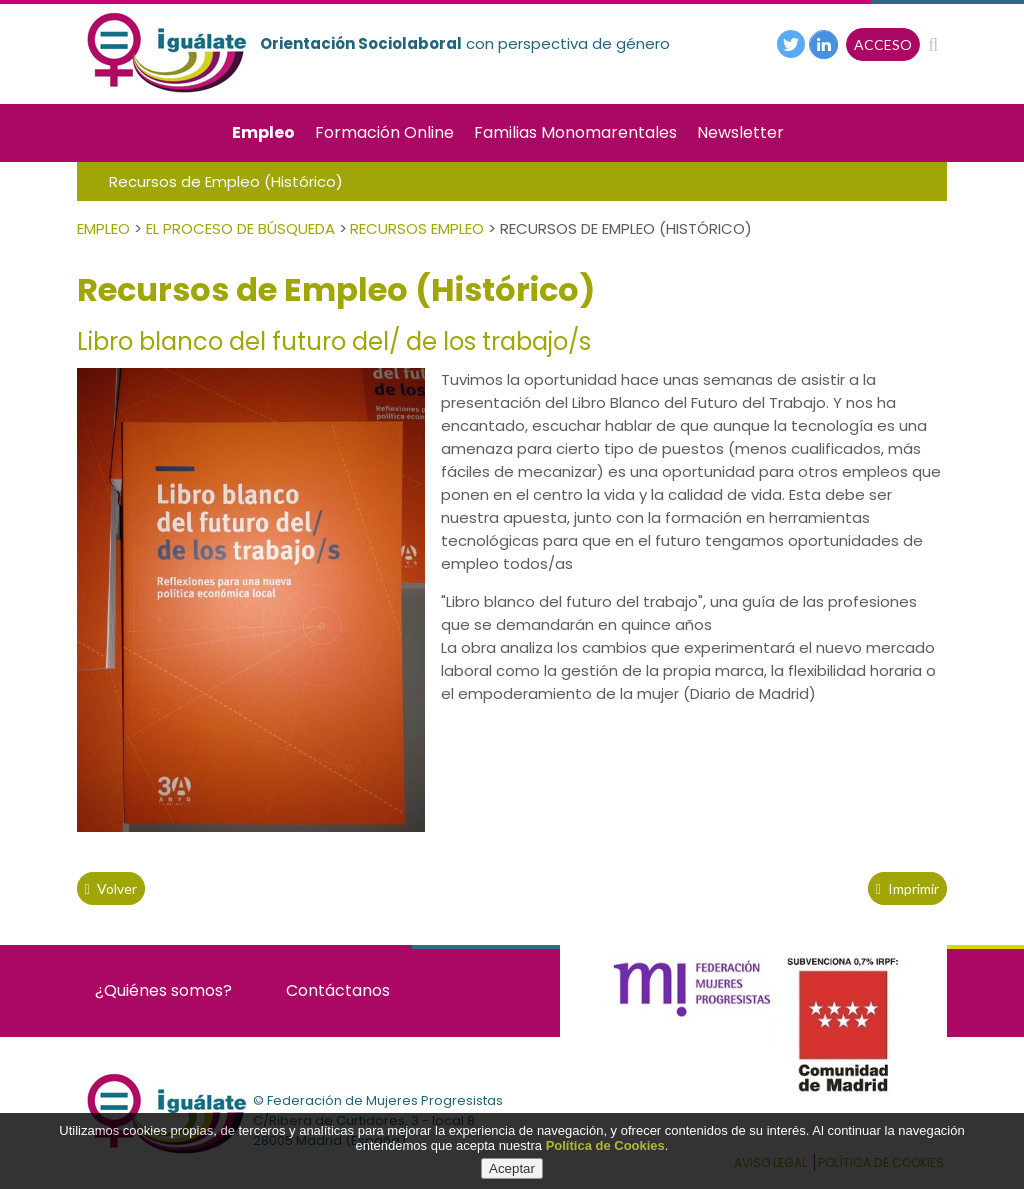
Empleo (263, 132)
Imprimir (907, 888)
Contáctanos (338, 990)
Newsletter (740, 132)
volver (111, 888)
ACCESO (883, 44)
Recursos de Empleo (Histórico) (226, 181)
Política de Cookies (605, 1145)
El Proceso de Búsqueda (240, 228)
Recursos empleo (417, 228)
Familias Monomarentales (575, 132)
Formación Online (384, 132)
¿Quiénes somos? (163, 990)
